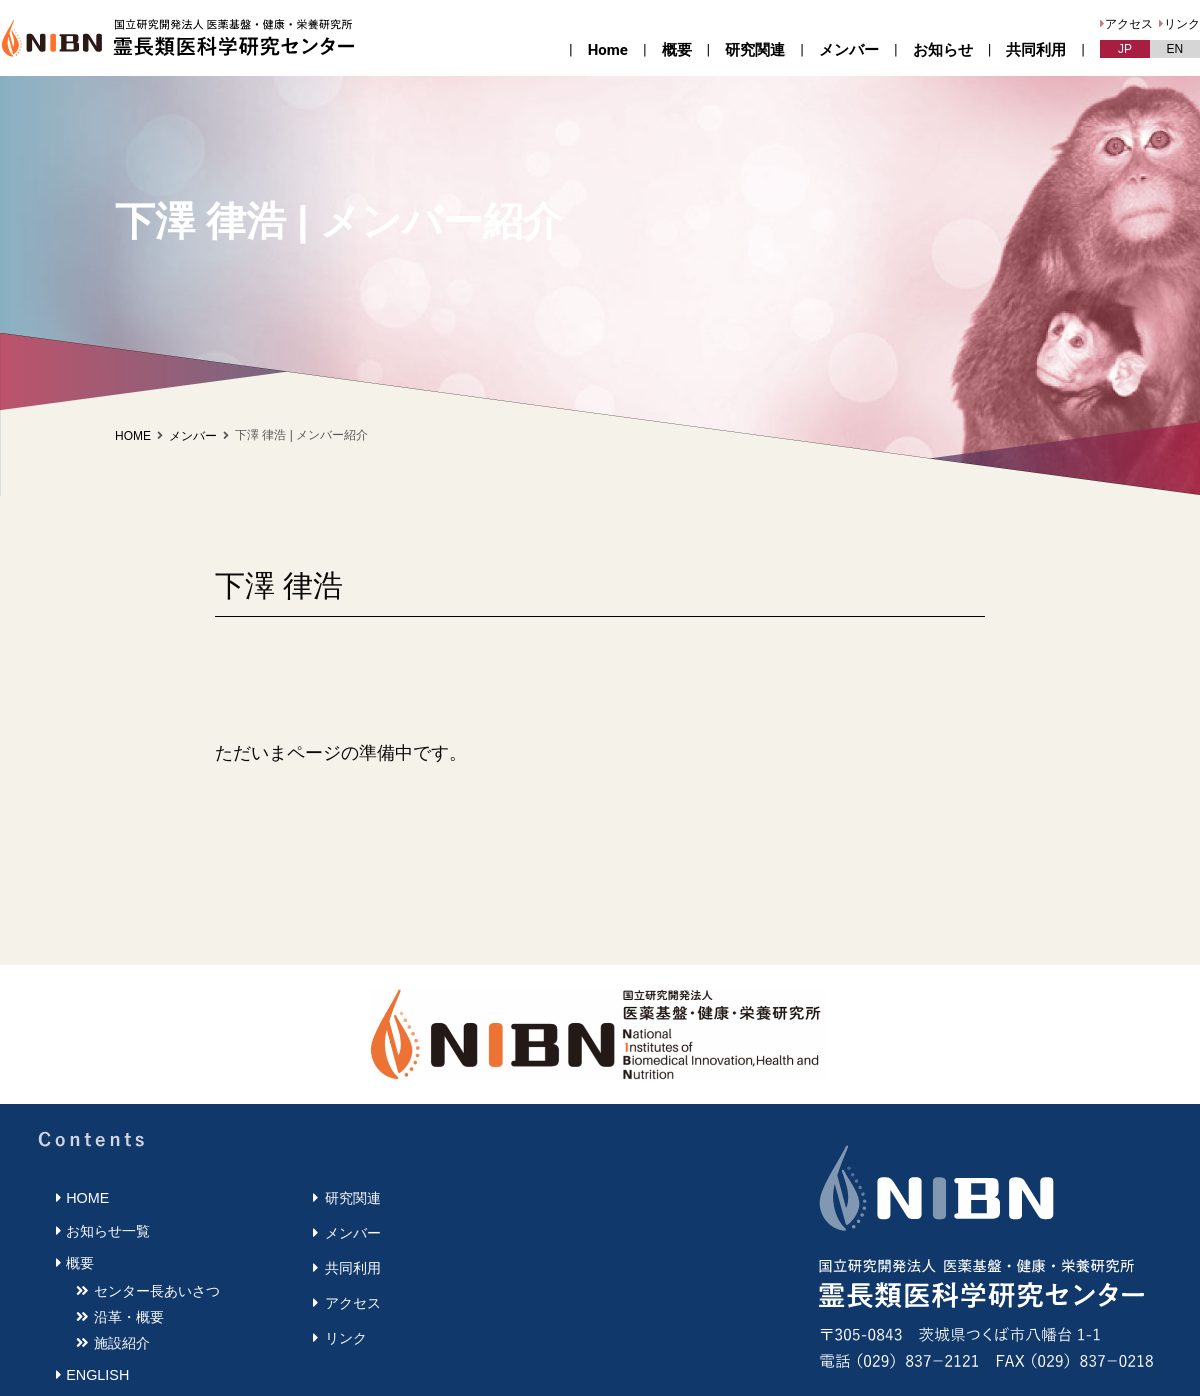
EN (1175, 49)
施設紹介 (122, 1343)
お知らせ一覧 (108, 1231)
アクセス (1129, 24)
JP (1125, 49)
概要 (677, 50)
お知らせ (943, 50)
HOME (133, 436)
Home (608, 50)
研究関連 (755, 50)
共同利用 (1036, 50)
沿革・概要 (129, 1317)
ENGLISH (97, 1375)
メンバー (849, 50)
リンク (1182, 24)
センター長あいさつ (157, 1291)
